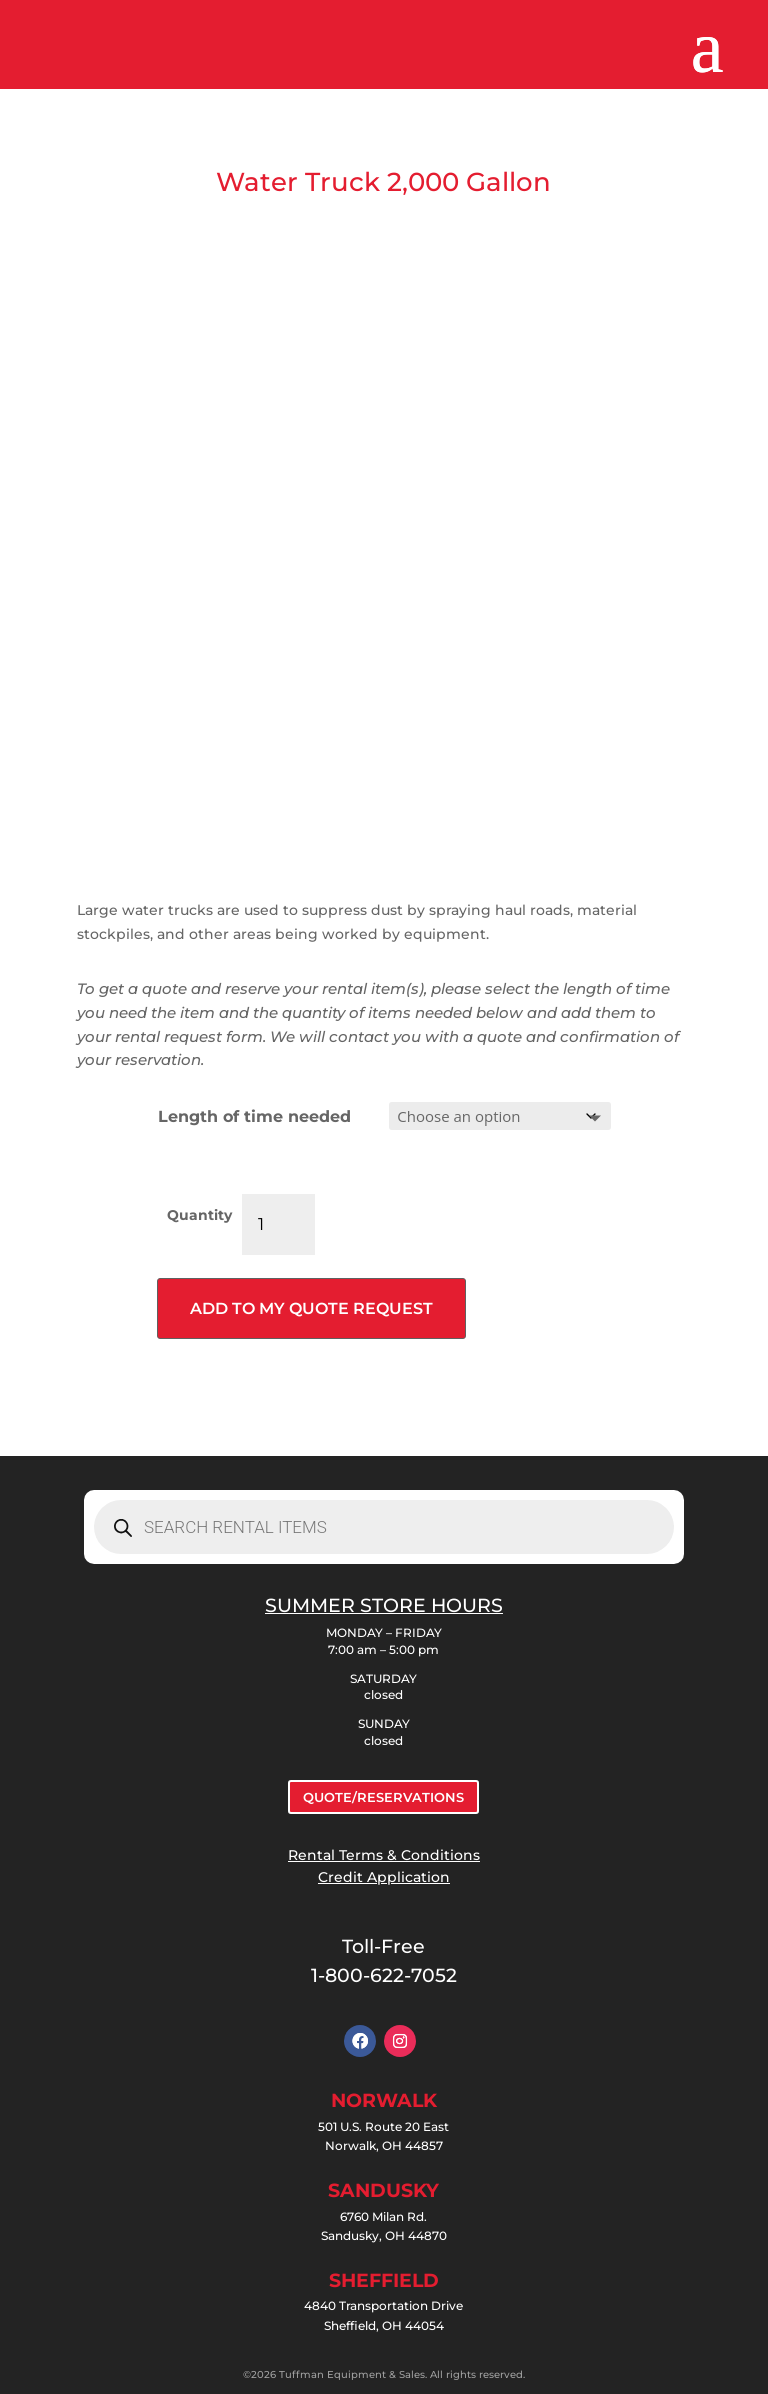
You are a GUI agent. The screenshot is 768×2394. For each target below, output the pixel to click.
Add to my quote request (311, 1308)
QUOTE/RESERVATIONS (383, 1797)
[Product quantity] (278, 1224)
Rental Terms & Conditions (384, 1855)
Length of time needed (254, 1116)
